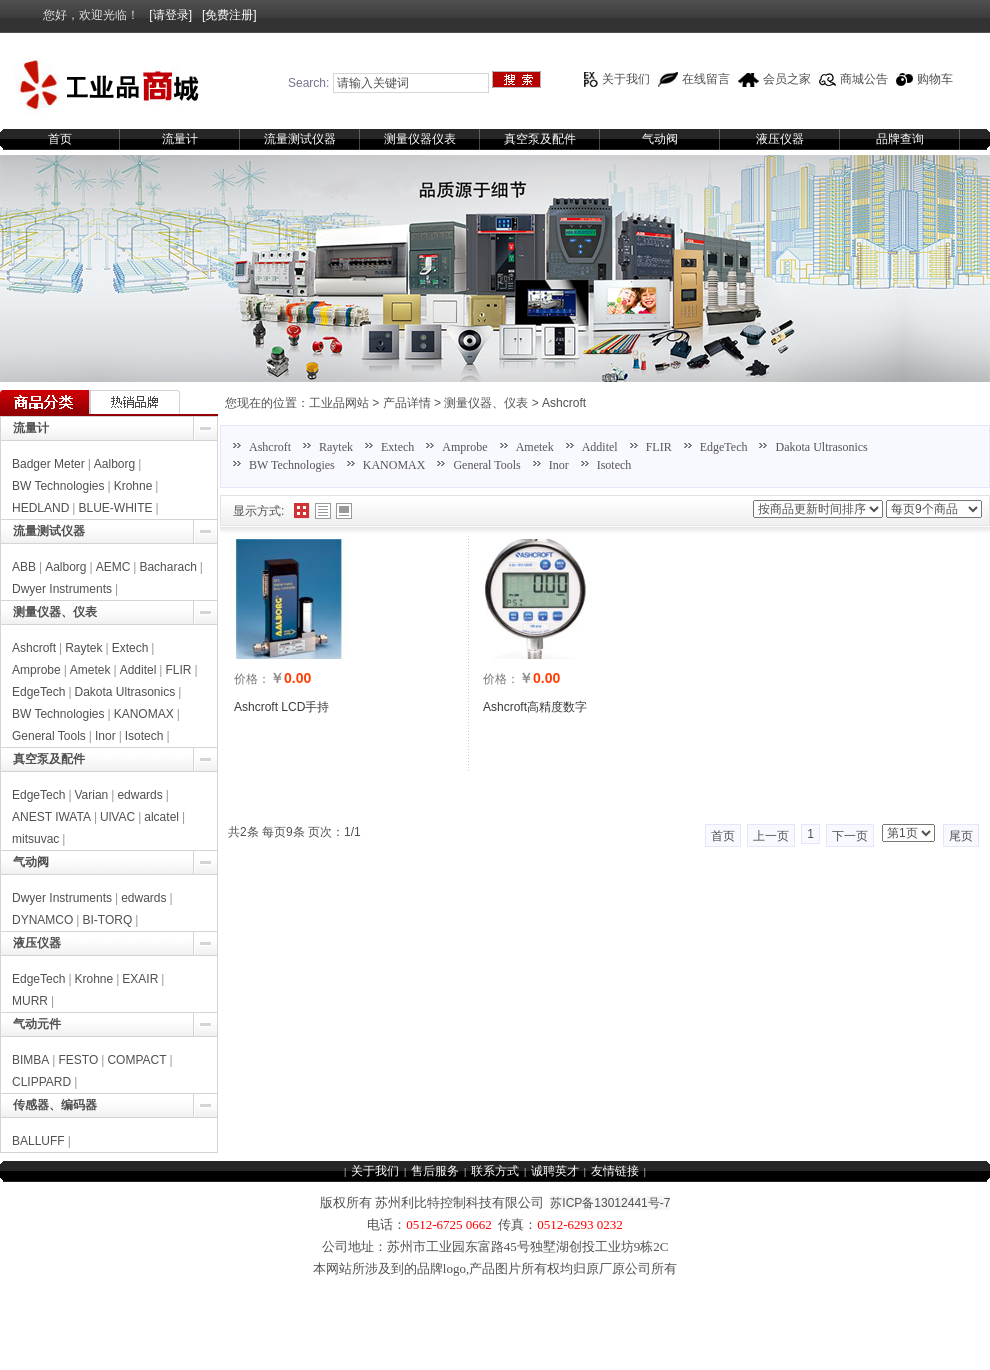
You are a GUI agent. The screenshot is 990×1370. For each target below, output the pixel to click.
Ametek (535, 447)
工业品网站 (339, 403)
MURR (30, 1001)
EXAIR (140, 979)
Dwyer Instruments (62, 589)
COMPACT (136, 1060)
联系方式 (495, 1171)
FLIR (659, 447)
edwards (139, 795)
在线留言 (706, 79)
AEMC (113, 567)
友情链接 (615, 1171)
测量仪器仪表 (420, 139)
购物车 (935, 79)
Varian (92, 795)
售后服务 (435, 1171)
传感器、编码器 (55, 1105)
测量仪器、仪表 (486, 403)
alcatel (161, 817)
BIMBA (30, 1060)
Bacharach (167, 567)
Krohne (133, 486)
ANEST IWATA (51, 817)
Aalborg (114, 464)
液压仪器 (780, 139)
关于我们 (626, 79)
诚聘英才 (555, 1171)
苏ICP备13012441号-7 (610, 1203)
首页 (60, 139)
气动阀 (660, 139)
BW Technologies (292, 465)
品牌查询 (900, 139)
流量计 (180, 139)
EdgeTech (724, 447)
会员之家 (787, 79)
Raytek (336, 447)
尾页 (961, 836)
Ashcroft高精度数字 (535, 707)
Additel (600, 447)
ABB (24, 567)
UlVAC (117, 817)
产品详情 (407, 403)
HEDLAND (40, 508)
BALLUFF (38, 1141)
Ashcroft (564, 403)
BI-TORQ (107, 920)
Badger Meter (48, 464)
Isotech (614, 465)
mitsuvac (35, 839)
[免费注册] (229, 15)
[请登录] (170, 15)
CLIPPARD (41, 1082)
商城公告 (864, 79)
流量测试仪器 (300, 139)
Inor (559, 465)
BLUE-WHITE (115, 508)
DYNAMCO (42, 920)
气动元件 (37, 1024)
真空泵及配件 (540, 139)
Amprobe (464, 447)
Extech (397, 447)
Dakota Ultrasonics (821, 447)
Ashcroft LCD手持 (281, 707)
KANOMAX (394, 465)
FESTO (78, 1060)
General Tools (486, 465)
